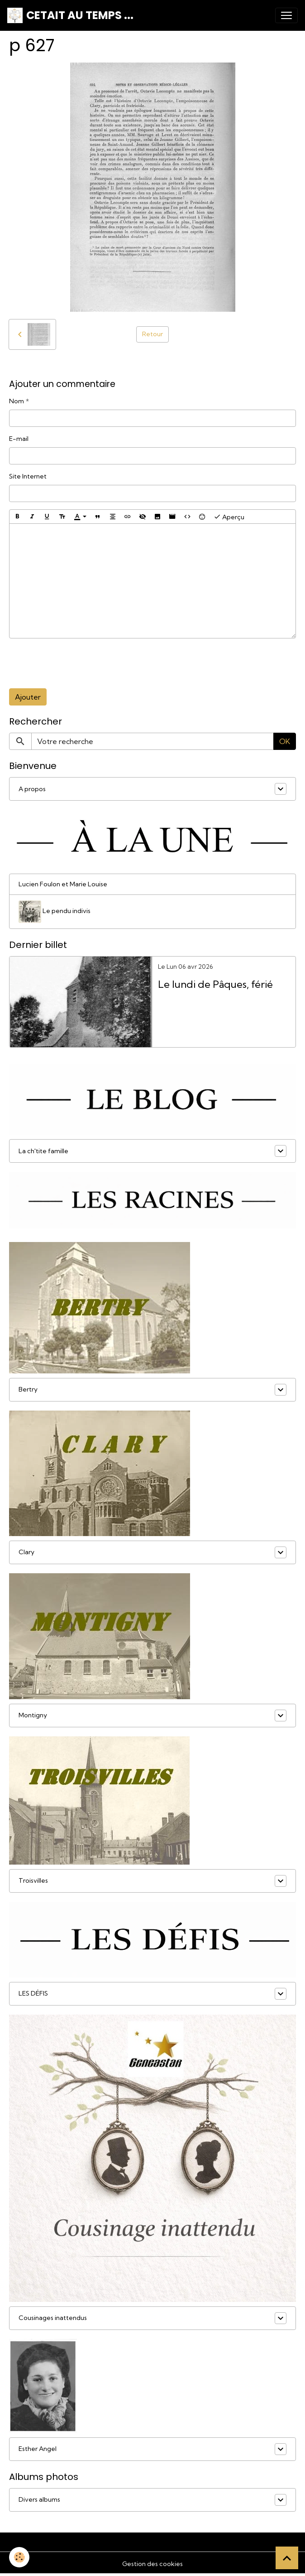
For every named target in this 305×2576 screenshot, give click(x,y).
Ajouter (28, 696)
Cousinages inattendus (53, 2318)
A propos (32, 789)
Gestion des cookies (152, 2564)
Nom (16, 401)
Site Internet (28, 476)
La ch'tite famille (43, 1151)
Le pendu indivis (55, 911)
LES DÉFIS (33, 1993)
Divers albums (39, 2499)
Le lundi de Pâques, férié (215, 984)
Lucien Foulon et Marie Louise (63, 884)
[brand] (70, 15)
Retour (152, 334)
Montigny (33, 1715)
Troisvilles (33, 1880)
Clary (26, 1552)
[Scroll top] (287, 2558)
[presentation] (78, 663)
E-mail (19, 439)
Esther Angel (38, 2449)
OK (284, 741)
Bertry (28, 1389)
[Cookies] (19, 2557)
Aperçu (229, 516)
